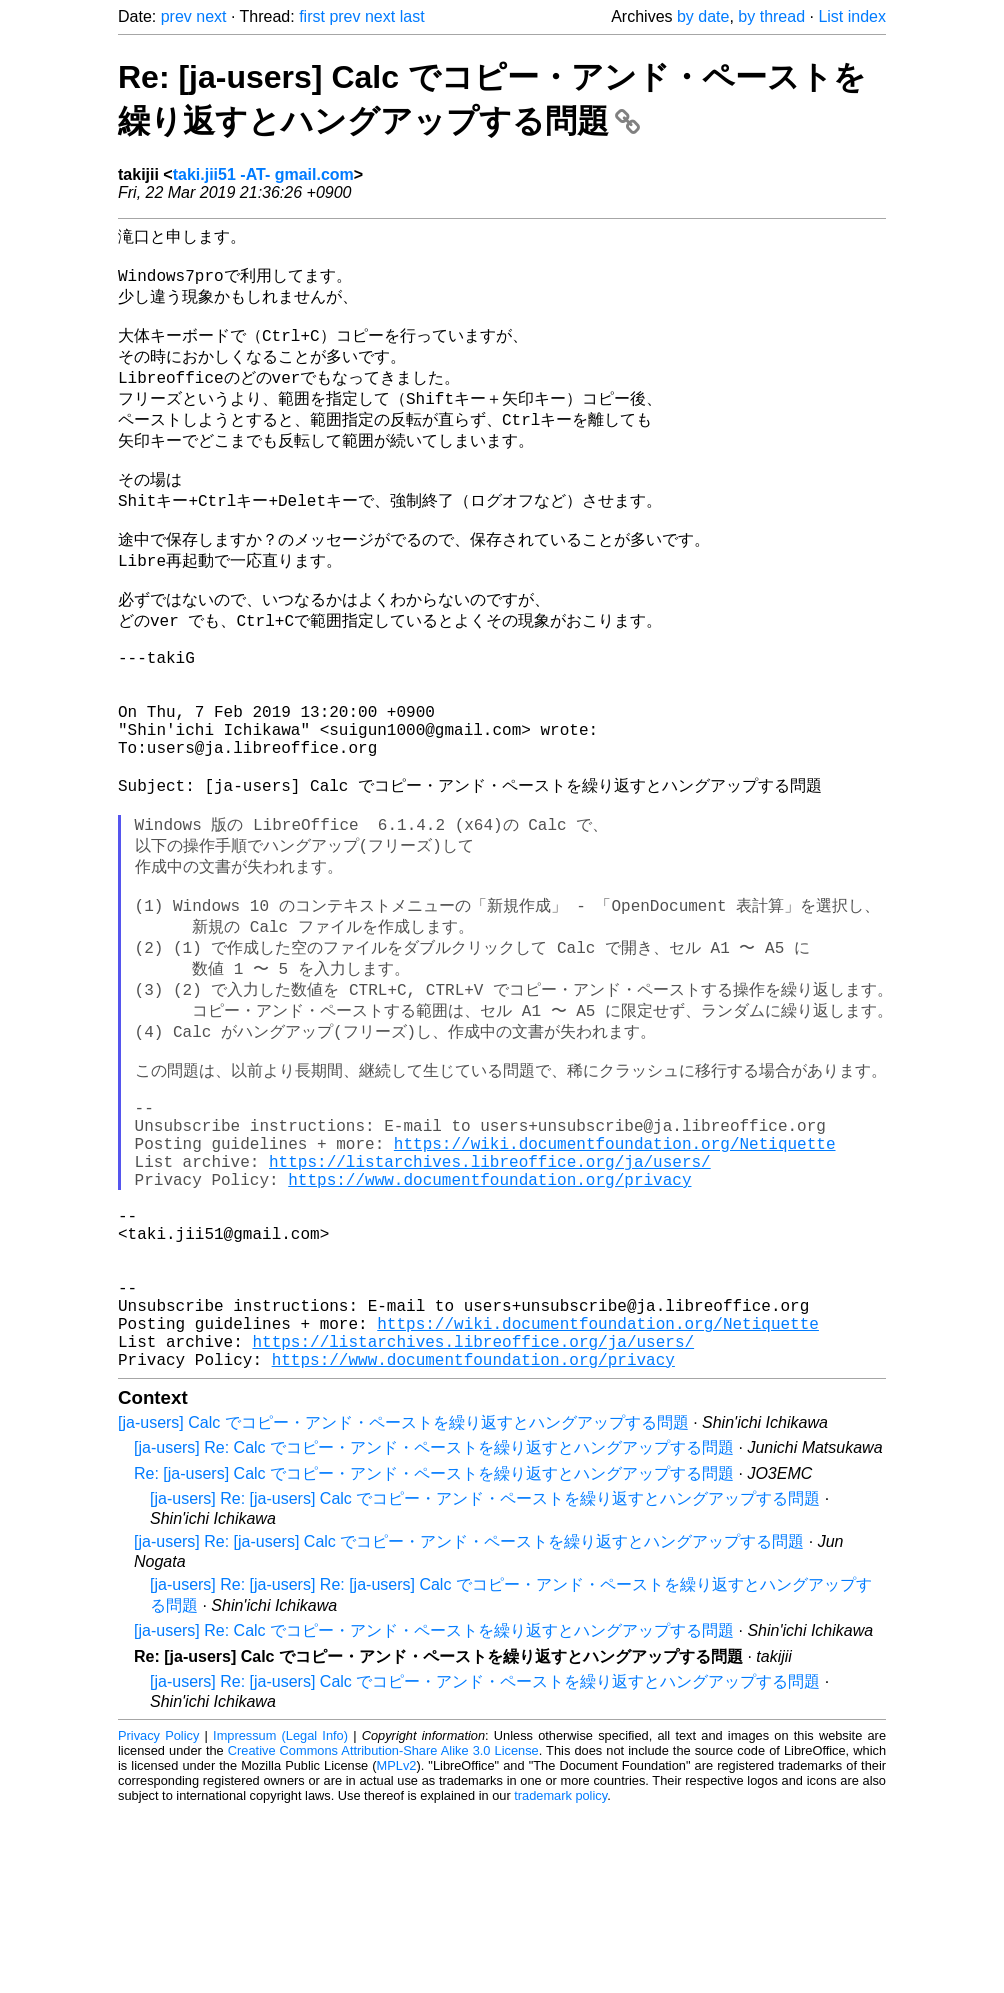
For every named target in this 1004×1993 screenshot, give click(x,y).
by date (703, 16)
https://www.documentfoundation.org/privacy (489, 1321)
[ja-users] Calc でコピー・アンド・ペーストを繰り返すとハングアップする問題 (403, 1604)
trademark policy (560, 1977)
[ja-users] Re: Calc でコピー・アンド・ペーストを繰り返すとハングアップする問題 (434, 1629)
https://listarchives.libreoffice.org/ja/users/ (490, 1299)
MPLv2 (397, 1947)
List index (852, 16)
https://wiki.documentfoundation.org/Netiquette (615, 1277)
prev (176, 16)
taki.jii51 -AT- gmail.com (263, 174)
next (211, 16)
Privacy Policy (158, 1917)
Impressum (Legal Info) (280, 1917)
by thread (771, 16)
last (412, 16)
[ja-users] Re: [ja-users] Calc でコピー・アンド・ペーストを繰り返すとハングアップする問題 (485, 1680)
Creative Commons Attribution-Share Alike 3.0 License (383, 1932)
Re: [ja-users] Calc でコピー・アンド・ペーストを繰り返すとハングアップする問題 (434, 1655)
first (312, 16)
